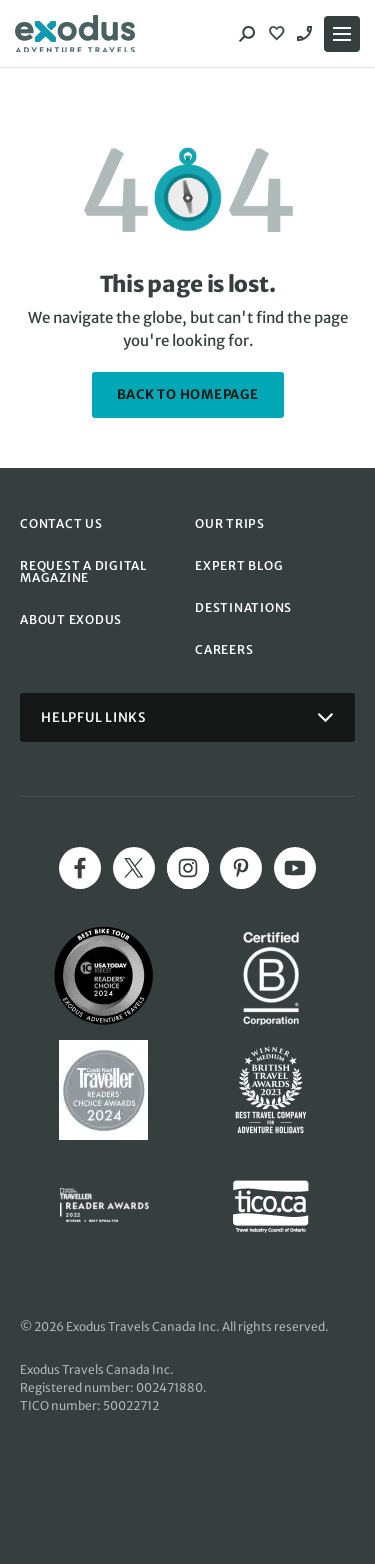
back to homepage (188, 394)
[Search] (247, 34)
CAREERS (224, 649)
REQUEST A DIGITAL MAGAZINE (83, 571)
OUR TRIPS (230, 523)
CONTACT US (61, 523)
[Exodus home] (75, 34)
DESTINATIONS (243, 607)
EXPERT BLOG (239, 565)
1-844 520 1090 (307, 34)
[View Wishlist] (279, 34)
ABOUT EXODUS (71, 619)
